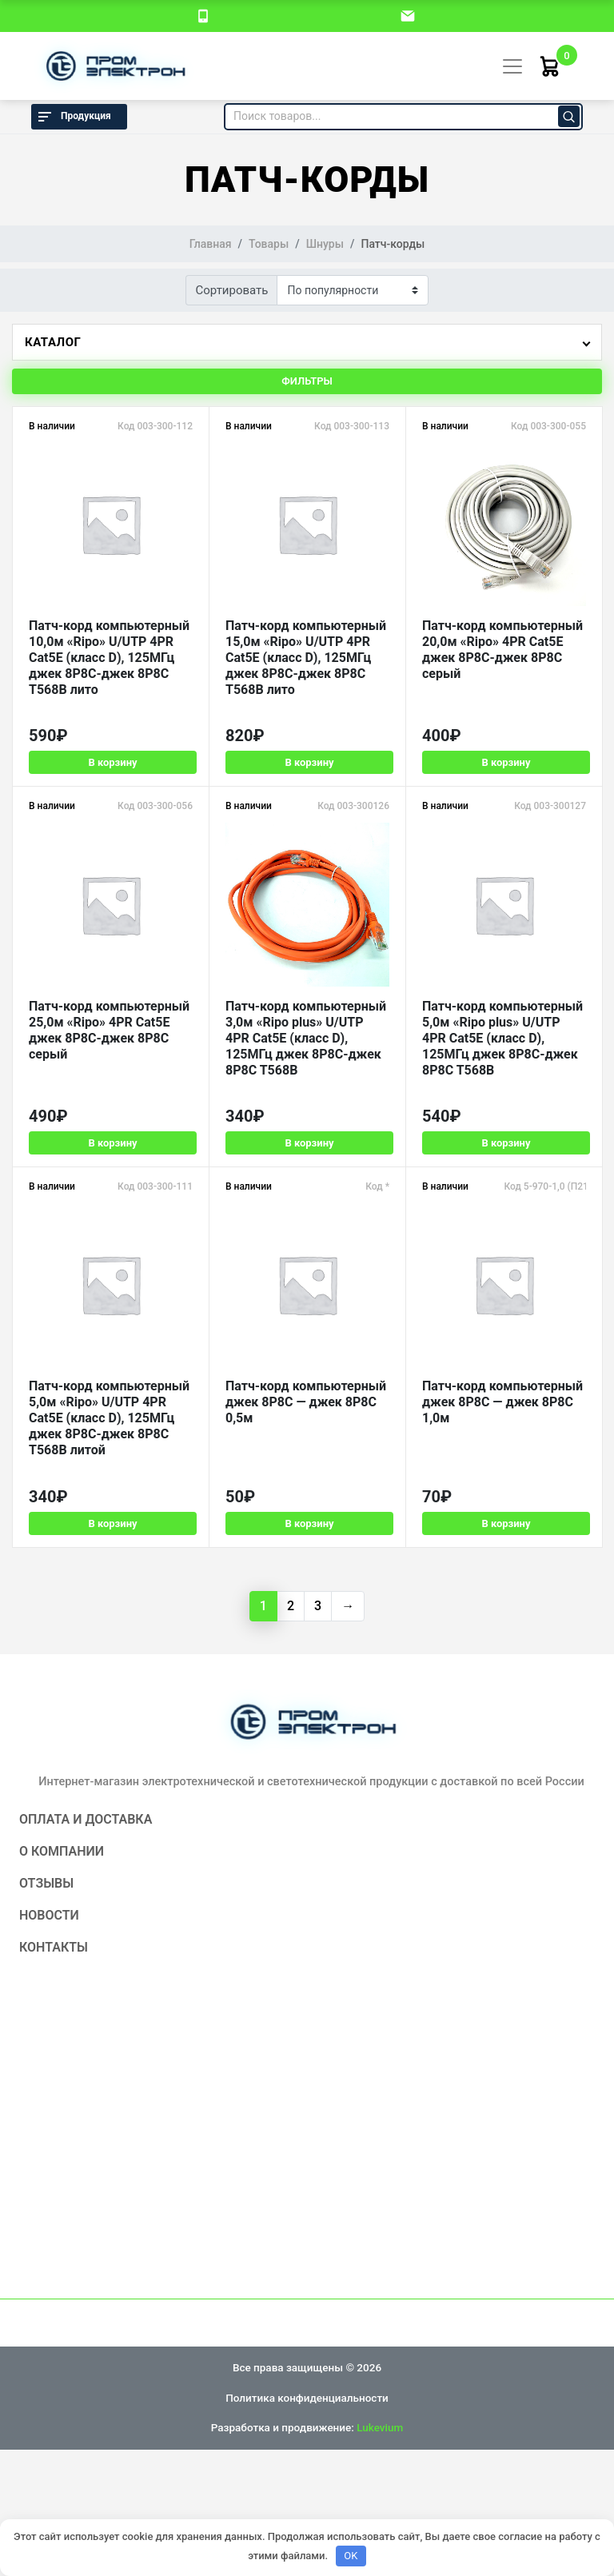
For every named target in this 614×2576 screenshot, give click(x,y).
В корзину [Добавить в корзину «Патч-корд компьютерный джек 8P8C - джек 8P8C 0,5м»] (308, 1521)
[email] (408, 15)
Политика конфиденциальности (307, 2395)
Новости (49, 1912)
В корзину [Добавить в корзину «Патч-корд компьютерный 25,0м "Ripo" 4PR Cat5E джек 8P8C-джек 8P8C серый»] (112, 1141)
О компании (61, 1848)
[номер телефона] (203, 15)
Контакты (53, 1944)
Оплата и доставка (85, 1816)
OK (350, 2556)
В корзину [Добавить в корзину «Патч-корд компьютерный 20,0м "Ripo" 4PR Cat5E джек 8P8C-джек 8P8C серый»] (504, 762)
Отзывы (46, 1880)
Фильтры (307, 381)
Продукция (73, 116)
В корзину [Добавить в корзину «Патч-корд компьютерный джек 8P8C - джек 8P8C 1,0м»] (504, 1521)
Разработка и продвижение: (307, 2424)
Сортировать (232, 290)
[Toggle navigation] (512, 66)
